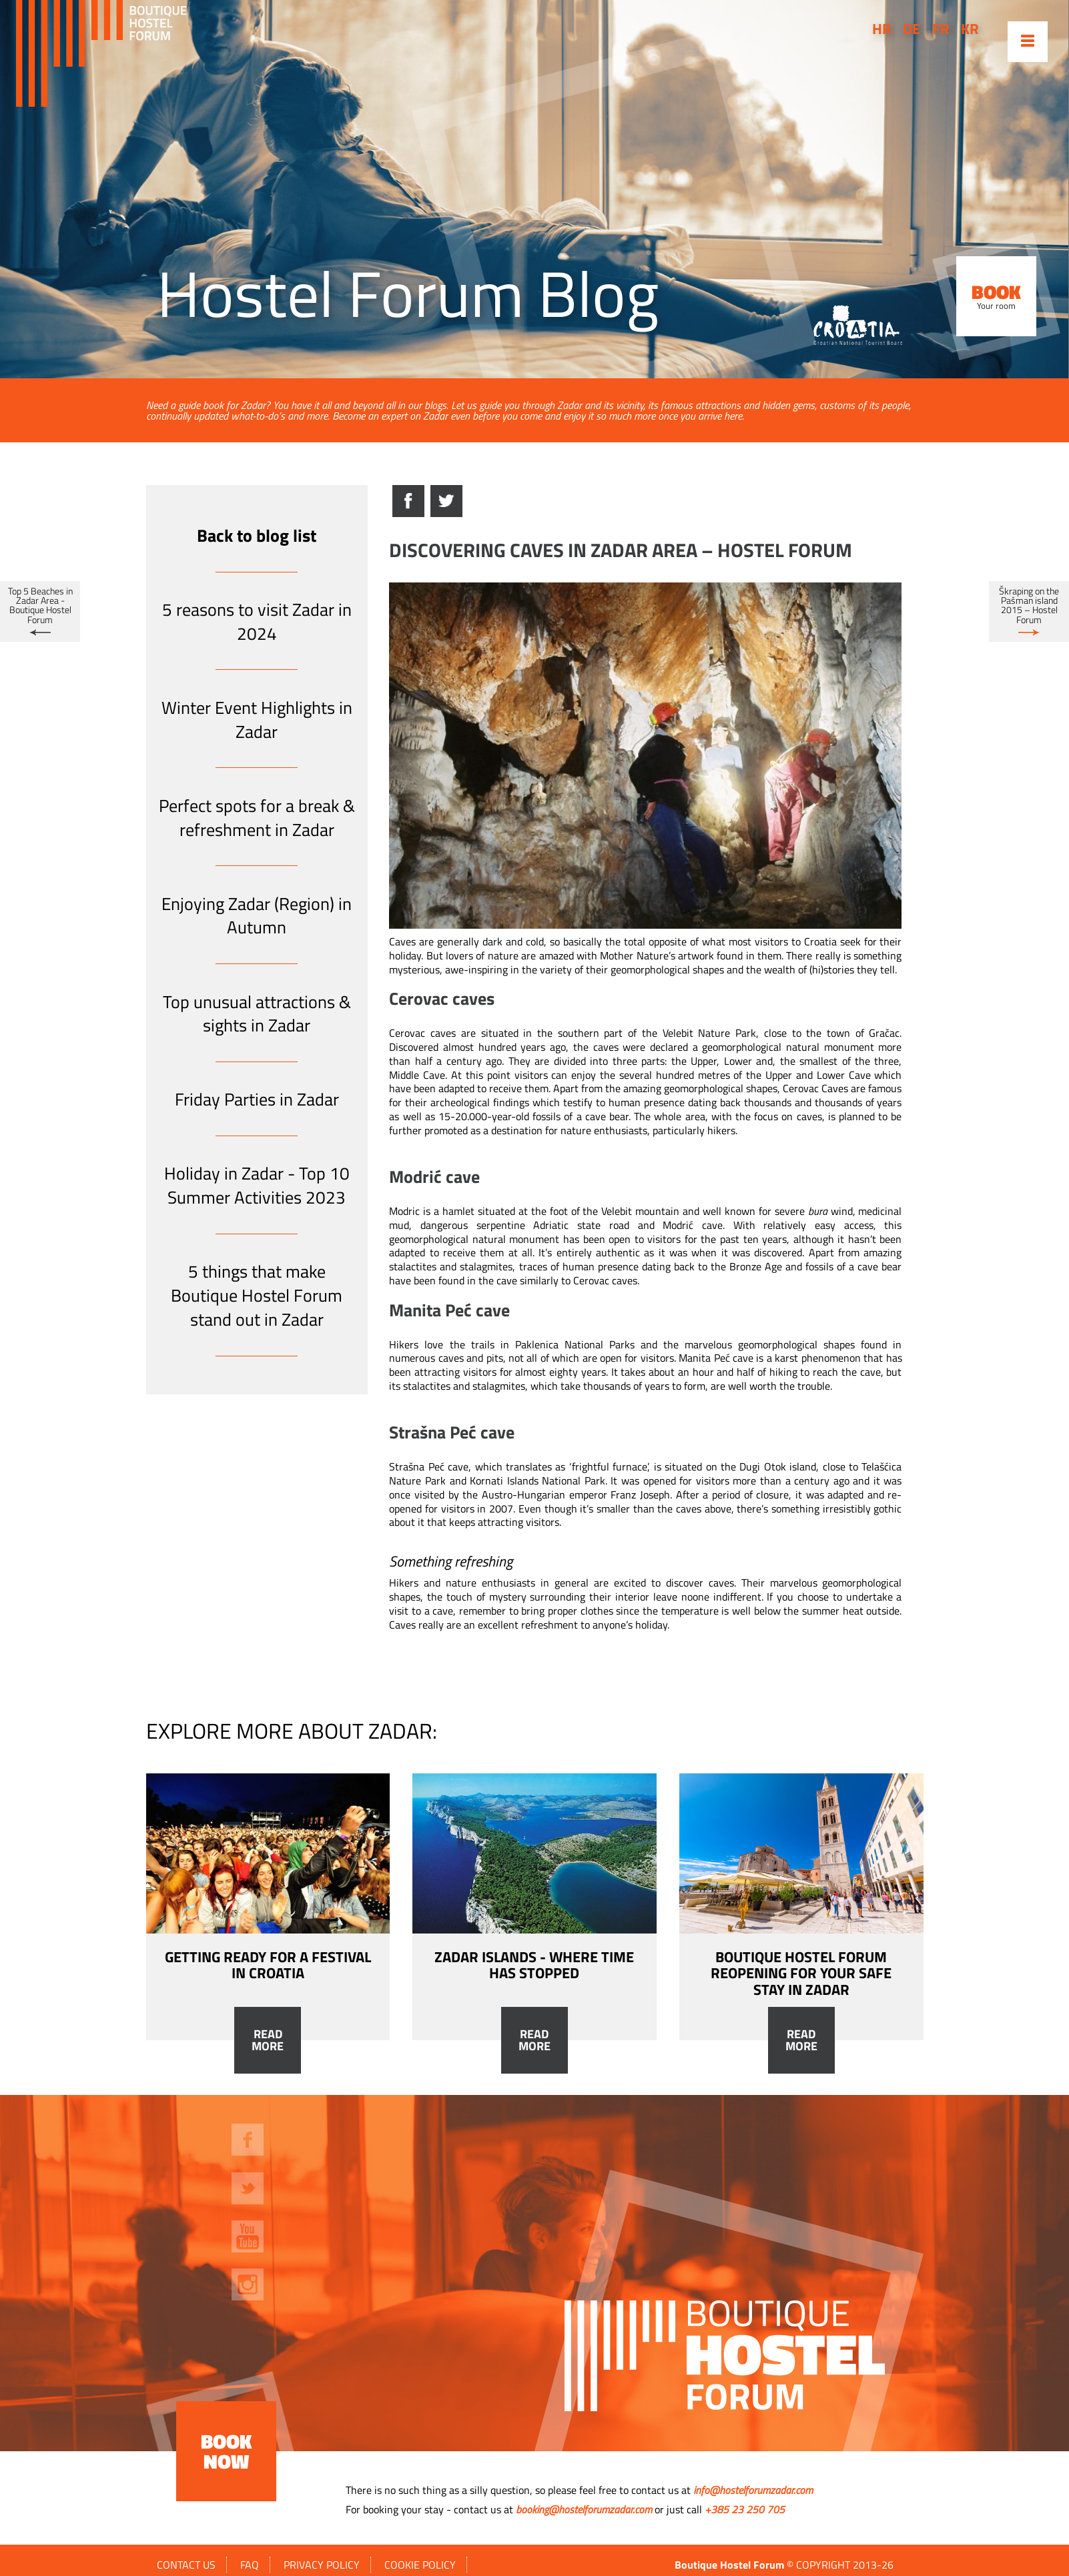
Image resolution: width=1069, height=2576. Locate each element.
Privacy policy (322, 2565)
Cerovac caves (422, 1033)
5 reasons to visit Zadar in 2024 (257, 621)
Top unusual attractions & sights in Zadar (257, 1014)
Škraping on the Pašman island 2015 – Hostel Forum (1029, 605)
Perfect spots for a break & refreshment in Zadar (257, 818)
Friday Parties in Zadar (257, 1099)
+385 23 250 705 (745, 2509)
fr (941, 28)
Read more (268, 2040)
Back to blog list (256, 535)
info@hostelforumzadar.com (753, 2490)
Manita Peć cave (716, 1358)
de (911, 28)
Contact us (186, 2565)
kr (970, 28)
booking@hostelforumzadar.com (584, 2509)
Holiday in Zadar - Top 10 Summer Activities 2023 (257, 1185)
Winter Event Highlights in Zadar (256, 720)
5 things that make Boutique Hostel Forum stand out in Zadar (256, 1295)
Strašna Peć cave (428, 1466)
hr (882, 28)
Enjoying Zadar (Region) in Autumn (256, 916)
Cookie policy (420, 2565)
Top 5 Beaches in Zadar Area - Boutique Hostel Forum (40, 605)
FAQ (249, 2565)
